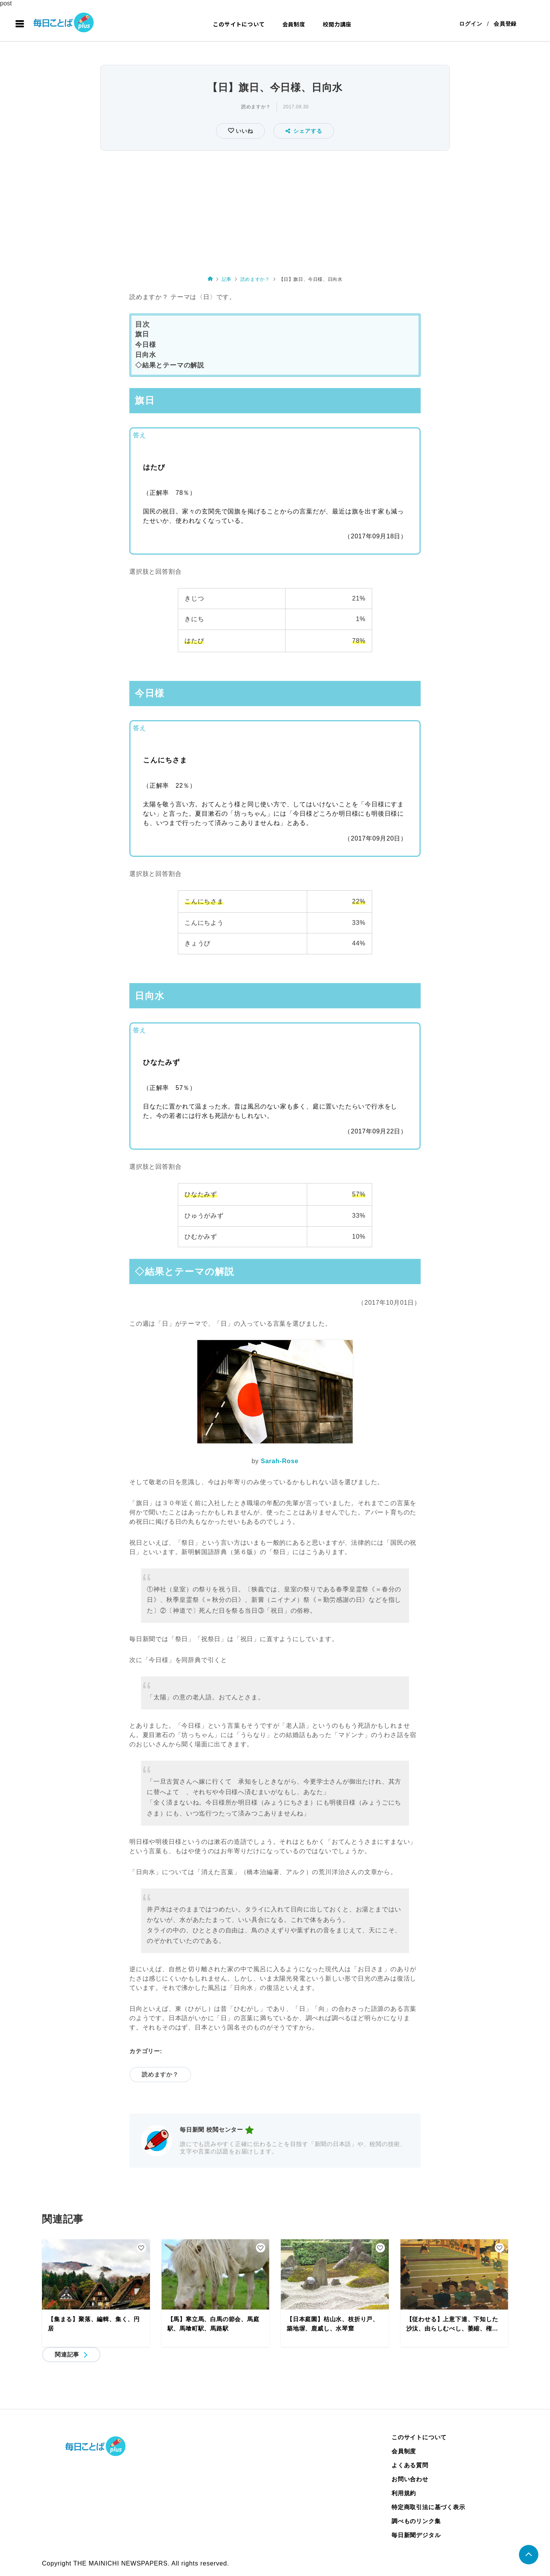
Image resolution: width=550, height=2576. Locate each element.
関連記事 (67, 2354)
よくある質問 (410, 2465)
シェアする (303, 131)
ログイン (470, 24)
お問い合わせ (410, 2479)
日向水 (145, 355)
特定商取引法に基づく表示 (428, 2507)
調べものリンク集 (416, 2521)
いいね (243, 131)
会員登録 (505, 24)
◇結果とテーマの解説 (169, 365)
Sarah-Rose (279, 1461)
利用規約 (404, 2493)
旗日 (142, 334)
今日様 (145, 344)
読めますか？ (256, 107)
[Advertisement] (275, 211)
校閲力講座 (337, 24)
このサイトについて (239, 24)
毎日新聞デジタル (416, 2535)
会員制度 (293, 24)
